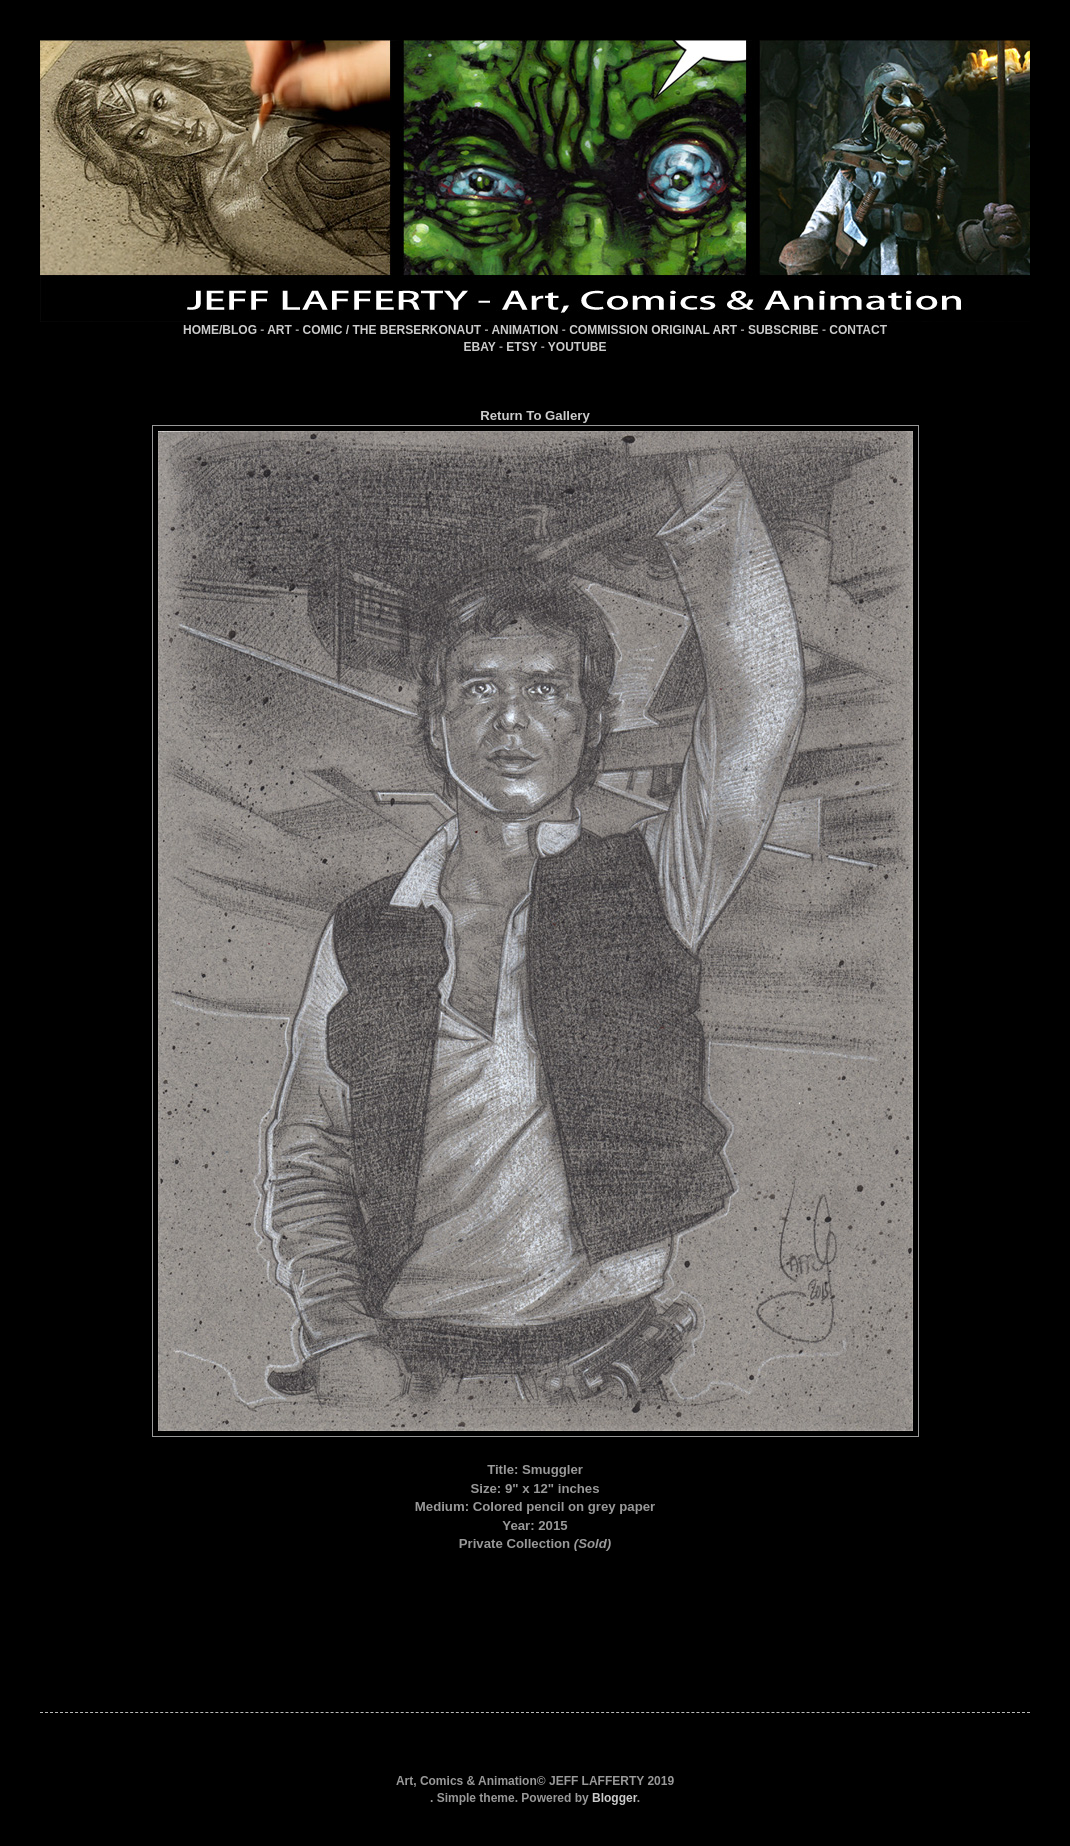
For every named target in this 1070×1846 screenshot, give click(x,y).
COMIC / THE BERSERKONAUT (392, 330)
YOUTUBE (577, 347)
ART (279, 330)
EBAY (480, 347)
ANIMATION (524, 330)
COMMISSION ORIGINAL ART (653, 330)
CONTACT (858, 330)
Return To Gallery (535, 415)
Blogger (614, 1798)
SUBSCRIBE (783, 330)
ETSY (521, 347)
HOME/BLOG (220, 330)
